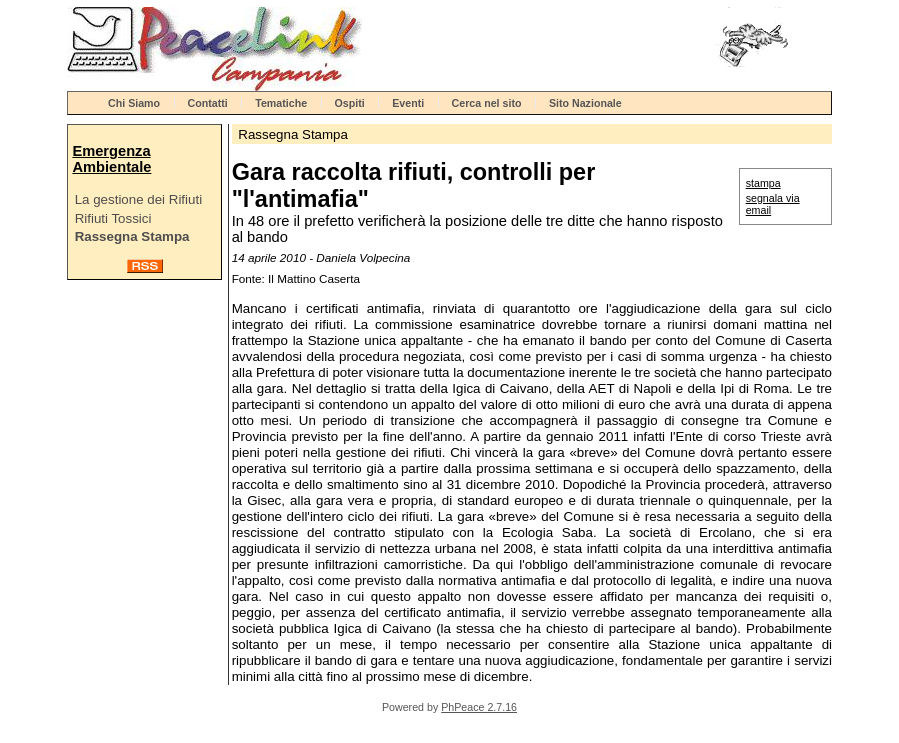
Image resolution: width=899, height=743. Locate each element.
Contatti (208, 103)
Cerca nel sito (487, 103)
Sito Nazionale (585, 103)
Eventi (408, 103)
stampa (763, 183)
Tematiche (281, 103)
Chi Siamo (134, 103)
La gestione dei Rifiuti (138, 199)
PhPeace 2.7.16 (479, 707)
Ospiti (350, 103)
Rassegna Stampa (132, 236)
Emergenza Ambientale (111, 159)
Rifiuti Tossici (113, 218)
